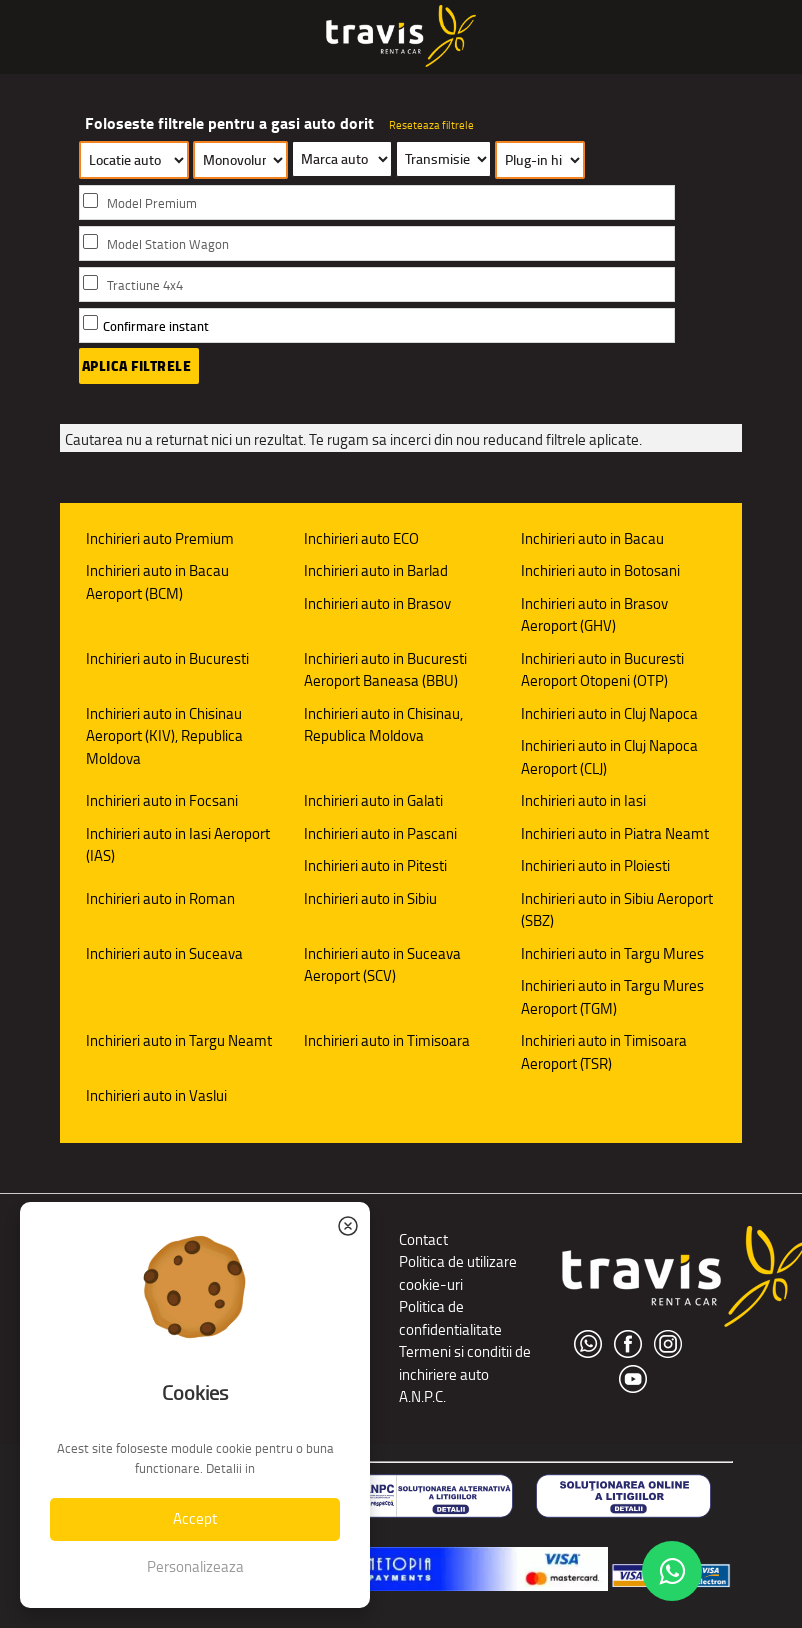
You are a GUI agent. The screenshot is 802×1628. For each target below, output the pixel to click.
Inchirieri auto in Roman (160, 898)
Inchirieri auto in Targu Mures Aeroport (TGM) (612, 997)
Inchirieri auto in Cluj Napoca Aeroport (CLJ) (609, 757)
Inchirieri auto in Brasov (377, 603)
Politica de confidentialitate (450, 1318)
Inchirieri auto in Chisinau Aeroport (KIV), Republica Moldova (164, 736)
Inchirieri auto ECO (361, 538)
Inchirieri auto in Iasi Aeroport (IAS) (178, 845)
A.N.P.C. (422, 1396)
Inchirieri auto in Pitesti (375, 865)
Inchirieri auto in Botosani (600, 570)
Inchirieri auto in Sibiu (370, 898)
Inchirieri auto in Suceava (164, 953)
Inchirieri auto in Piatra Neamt (615, 833)
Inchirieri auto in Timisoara (387, 1040)
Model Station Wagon (168, 244)
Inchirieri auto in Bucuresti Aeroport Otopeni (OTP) (602, 670)
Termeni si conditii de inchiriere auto (465, 1363)
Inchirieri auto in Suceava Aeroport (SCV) (382, 965)
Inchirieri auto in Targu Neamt (179, 1040)
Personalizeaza (195, 1566)
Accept (195, 1518)
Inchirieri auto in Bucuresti (167, 658)
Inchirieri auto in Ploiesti (595, 865)
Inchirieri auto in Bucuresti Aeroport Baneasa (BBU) (385, 670)
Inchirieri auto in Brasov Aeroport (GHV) (594, 615)
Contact (423, 1239)
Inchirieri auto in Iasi (583, 800)
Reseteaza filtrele (431, 125)
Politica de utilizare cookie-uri (458, 1273)
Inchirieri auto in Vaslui (156, 1095)
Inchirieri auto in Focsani (162, 800)
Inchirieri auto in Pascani (380, 833)
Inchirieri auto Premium (160, 538)
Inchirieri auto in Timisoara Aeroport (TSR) (604, 1052)
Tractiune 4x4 (145, 285)
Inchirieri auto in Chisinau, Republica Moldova (383, 725)
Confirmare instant (156, 326)
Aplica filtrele (137, 366)
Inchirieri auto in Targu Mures (612, 953)
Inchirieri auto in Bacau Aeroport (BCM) (157, 582)
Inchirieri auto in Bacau (592, 538)
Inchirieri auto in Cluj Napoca (609, 713)
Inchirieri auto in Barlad (376, 570)
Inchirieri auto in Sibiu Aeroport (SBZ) (617, 910)
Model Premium (152, 203)
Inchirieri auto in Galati (373, 800)
